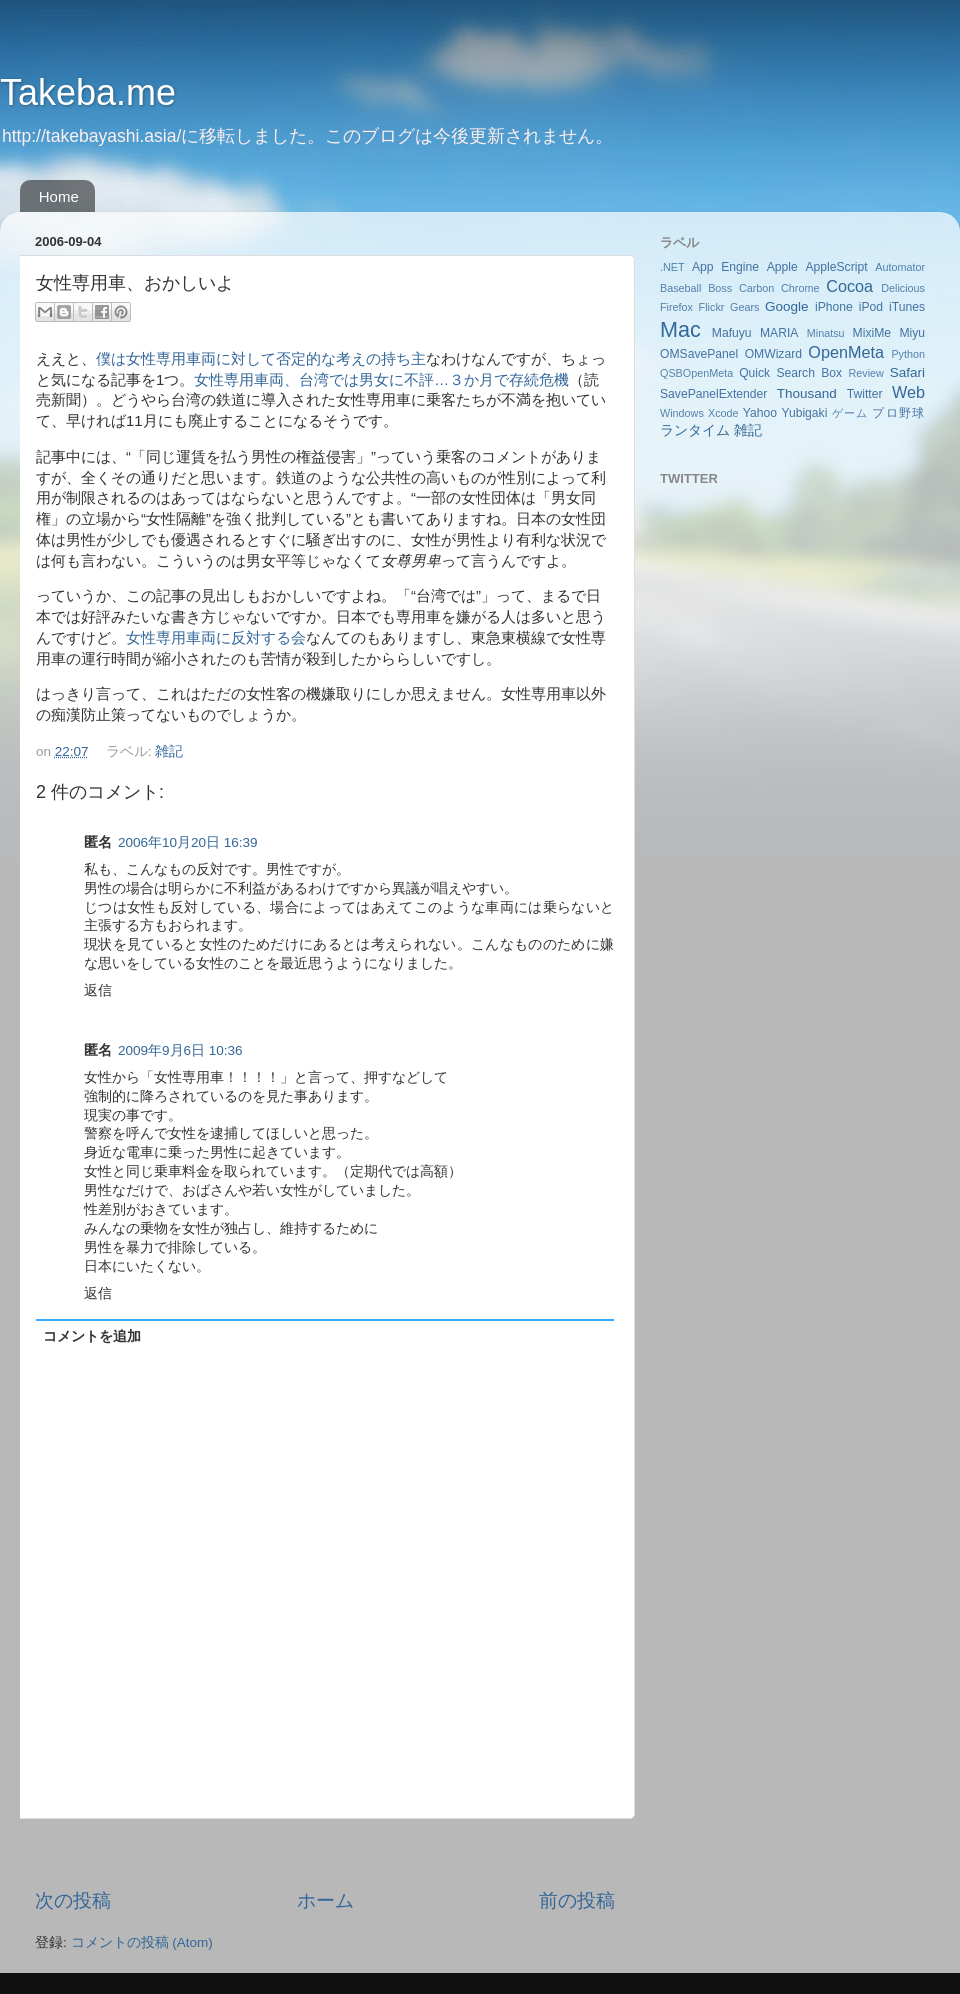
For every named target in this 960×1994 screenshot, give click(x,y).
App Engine (725, 267)
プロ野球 (898, 413)
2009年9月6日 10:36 (180, 1050)
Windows (682, 413)
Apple (782, 267)
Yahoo (760, 413)
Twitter (865, 394)
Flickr (712, 307)
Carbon (756, 288)
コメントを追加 (92, 1336)
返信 (98, 990)
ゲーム (850, 413)
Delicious (903, 288)
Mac (680, 329)
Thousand (807, 393)
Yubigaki (804, 413)
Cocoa (849, 286)
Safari (907, 372)
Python (908, 354)
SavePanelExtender (713, 394)
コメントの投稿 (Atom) (142, 1942)
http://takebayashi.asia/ (91, 136)
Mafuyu (732, 333)
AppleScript (836, 267)
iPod (871, 307)
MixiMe (872, 333)
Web (908, 392)
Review (865, 373)
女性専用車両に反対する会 (216, 638)
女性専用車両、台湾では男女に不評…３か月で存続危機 (381, 380)
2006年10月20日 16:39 (188, 842)
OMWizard (773, 354)
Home (59, 196)
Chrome (800, 288)
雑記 (169, 751)
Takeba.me (88, 92)
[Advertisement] (325, 1853)
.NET (672, 267)
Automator (900, 267)
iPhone (834, 307)
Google (787, 306)
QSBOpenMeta (696, 373)
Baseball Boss (696, 288)
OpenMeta (846, 352)
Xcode (723, 413)
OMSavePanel (699, 354)
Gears (744, 307)
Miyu (912, 333)
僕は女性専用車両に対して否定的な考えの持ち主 (261, 359)
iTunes (907, 307)
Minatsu (826, 333)
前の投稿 (577, 1900)
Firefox (676, 307)
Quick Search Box (790, 373)
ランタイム (695, 430)
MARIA (779, 333)
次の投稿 (73, 1900)
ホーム (325, 1900)
